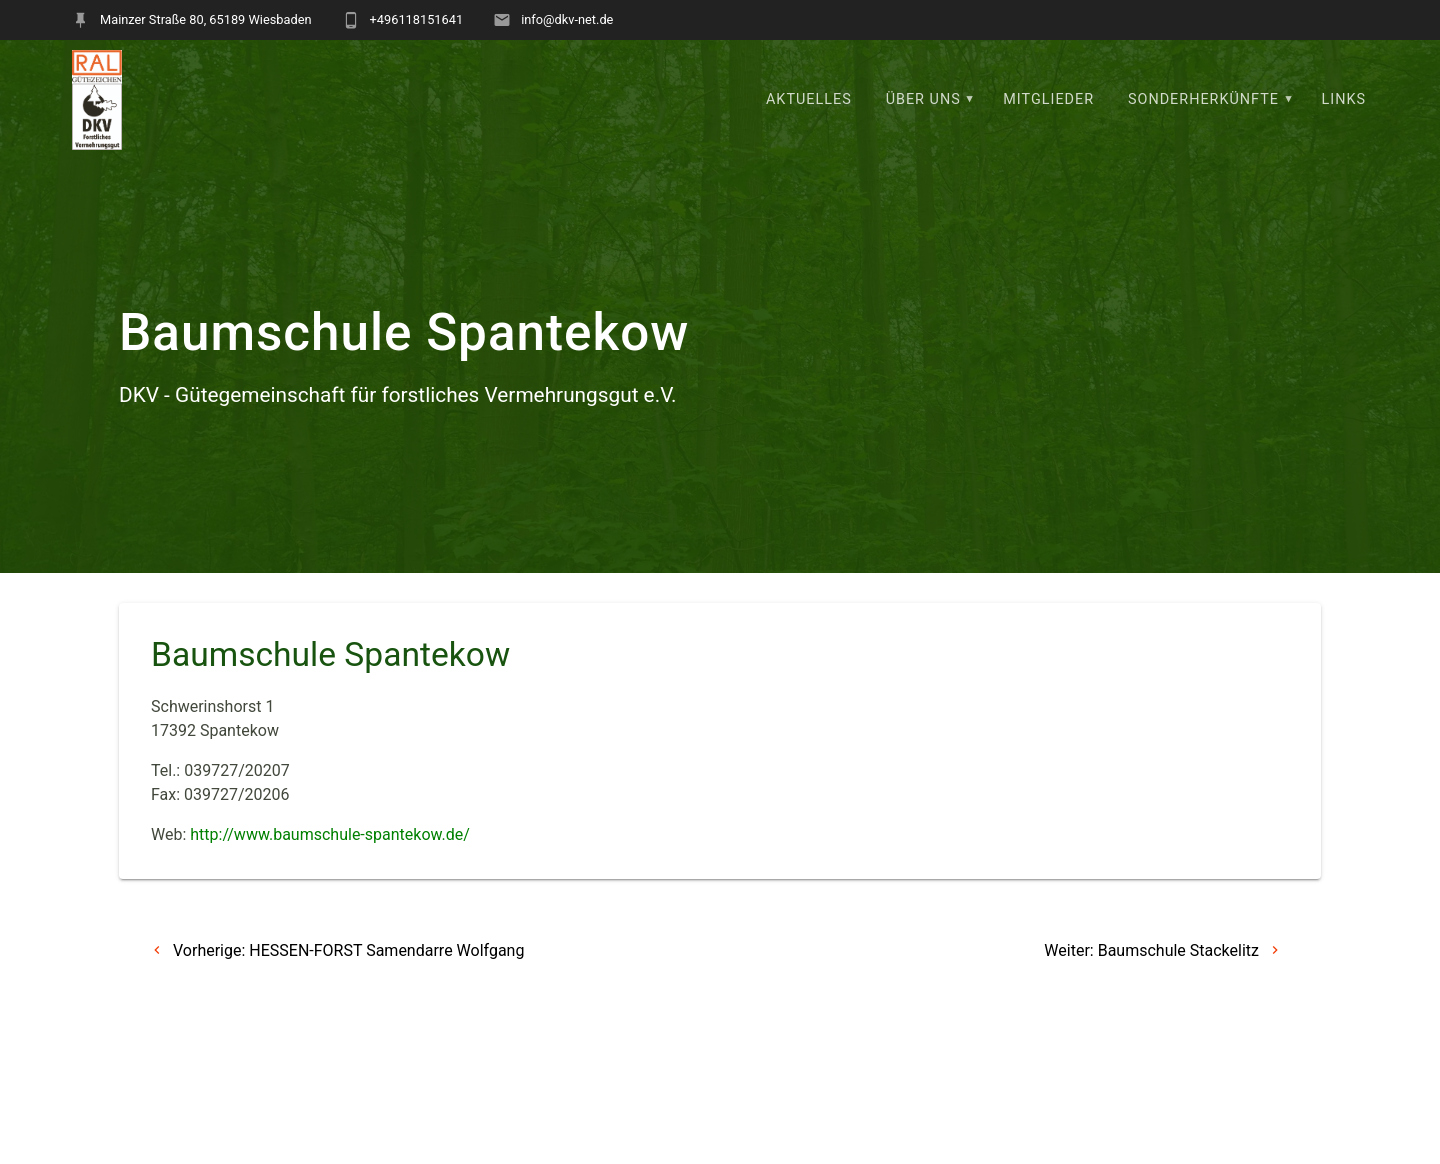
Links (1344, 99)
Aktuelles (809, 99)
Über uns (923, 99)
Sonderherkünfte (1203, 99)
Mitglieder (1048, 99)
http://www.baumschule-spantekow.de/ (330, 834)
